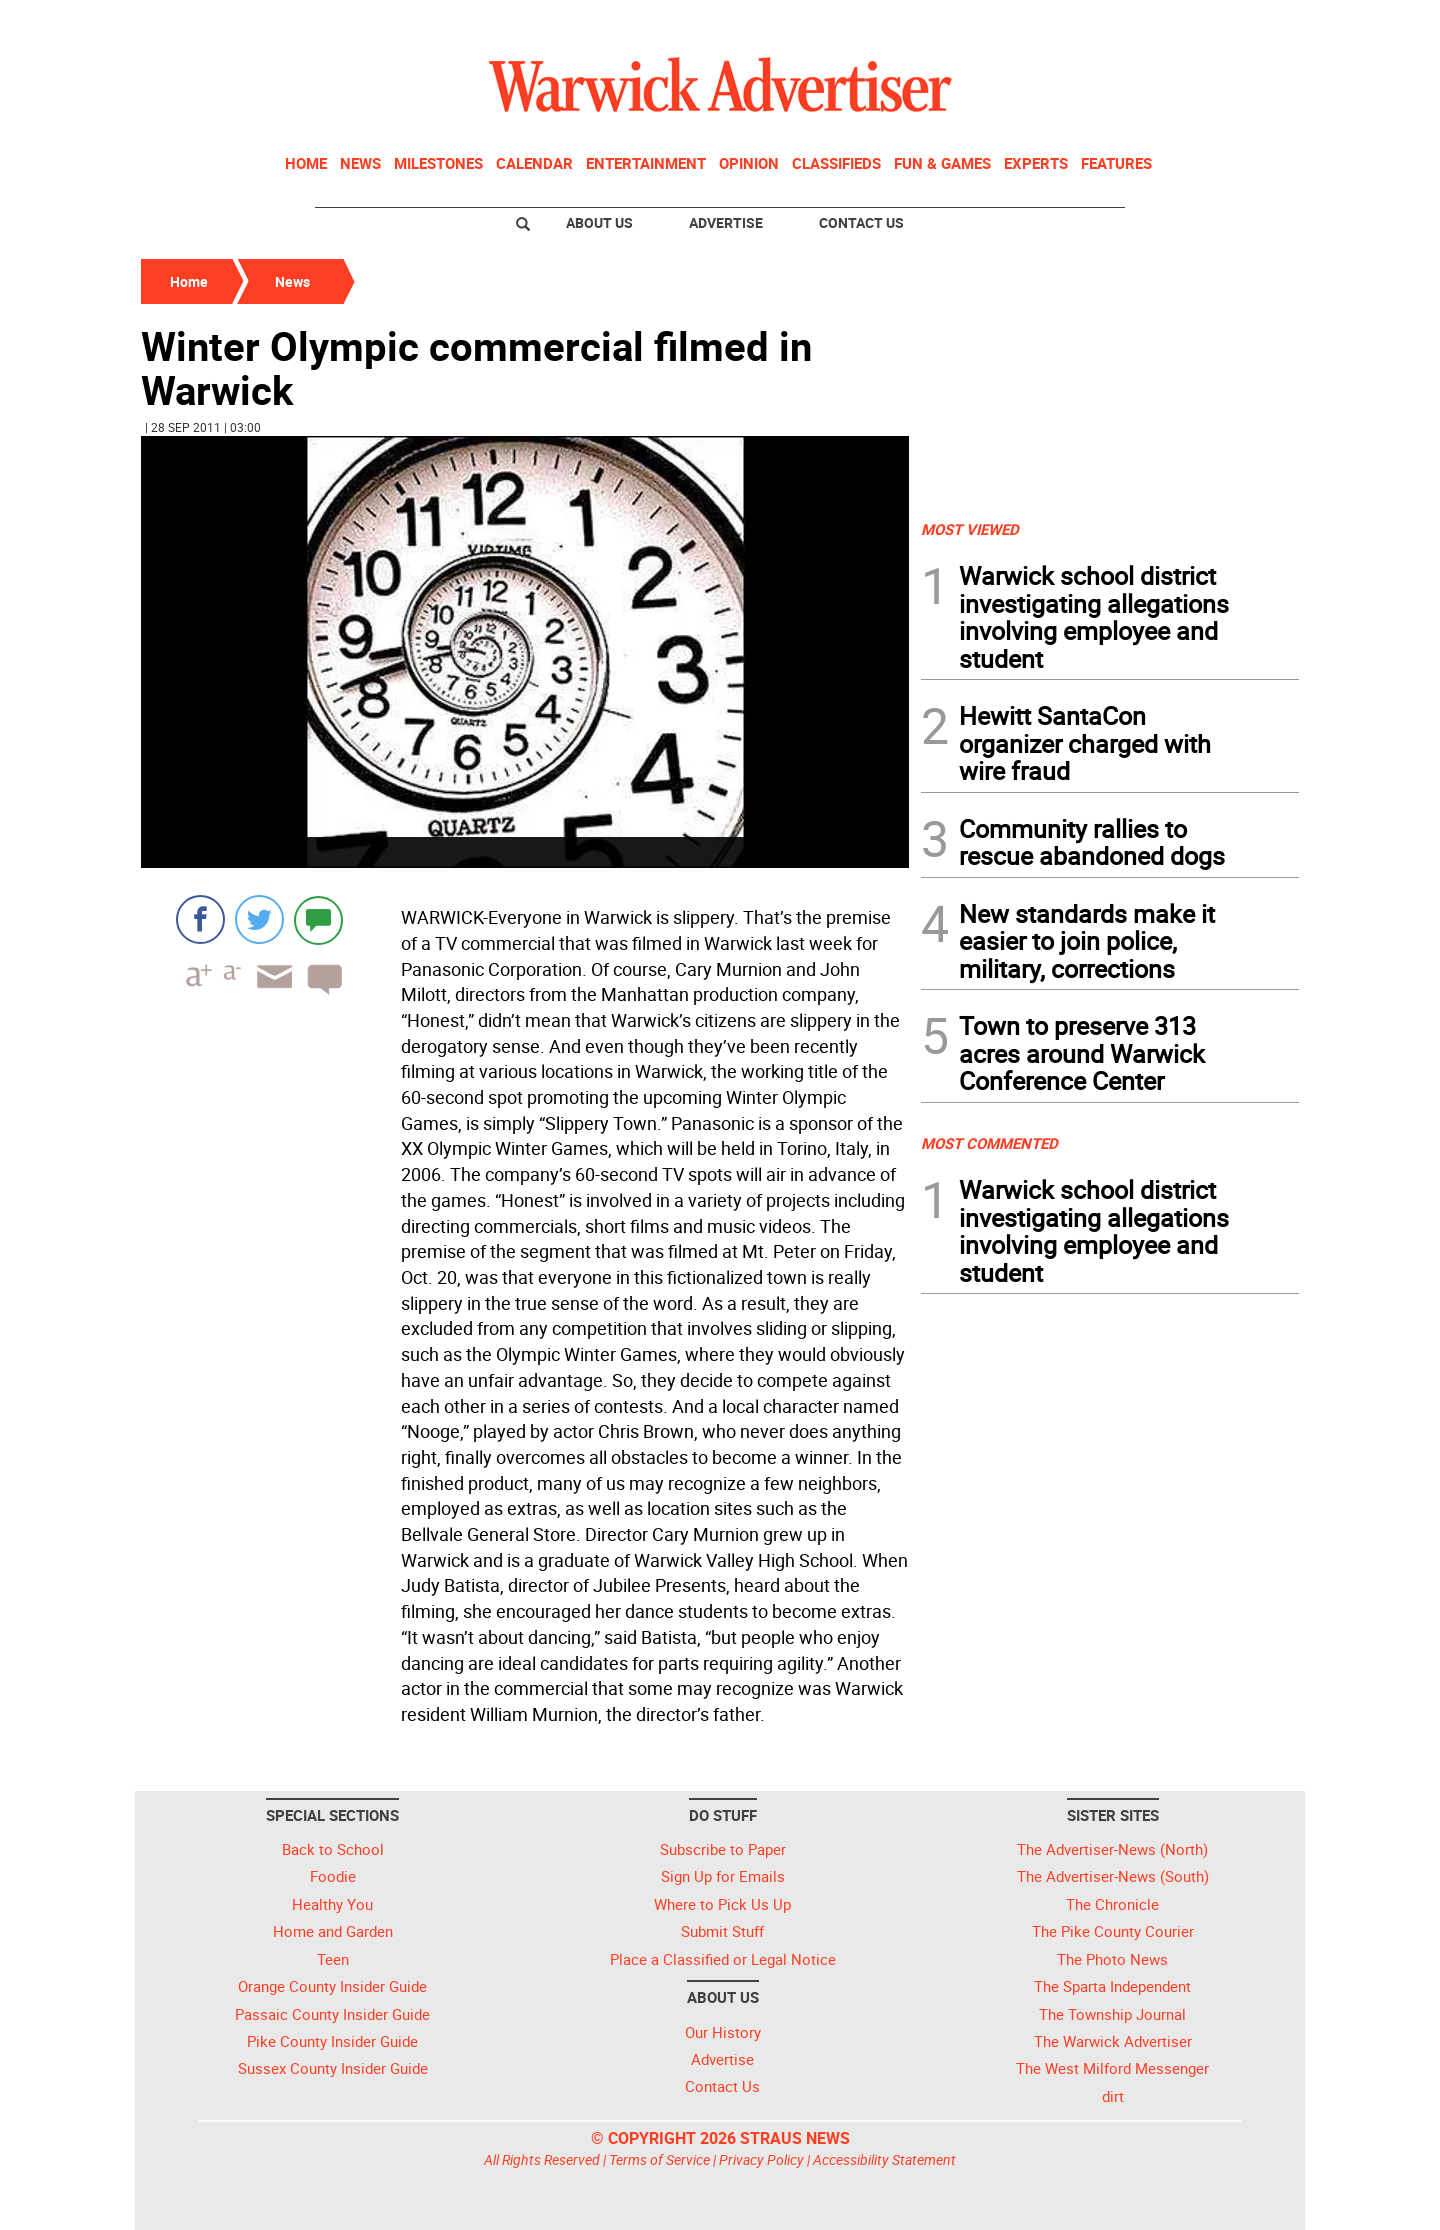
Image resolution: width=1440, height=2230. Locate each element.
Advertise (726, 222)
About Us (599, 222)
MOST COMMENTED (989, 1143)
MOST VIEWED (970, 529)
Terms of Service (659, 2159)
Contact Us (861, 222)
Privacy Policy (761, 2159)
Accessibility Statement (884, 2159)
